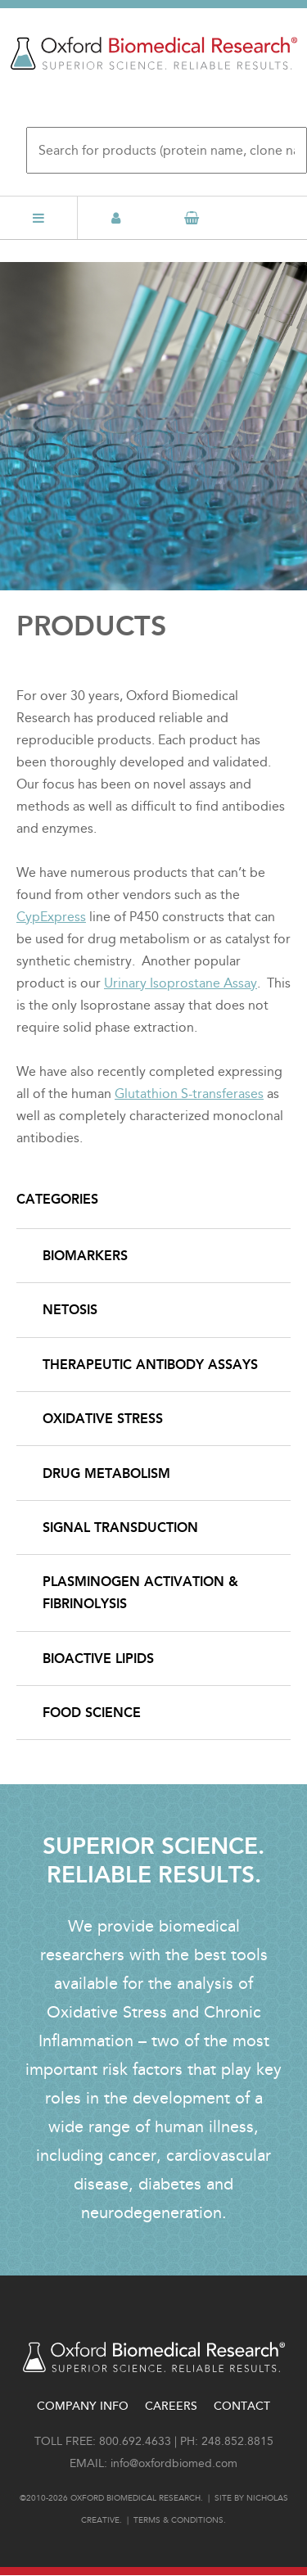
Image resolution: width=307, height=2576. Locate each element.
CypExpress (51, 916)
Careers (171, 2406)
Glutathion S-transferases (189, 1093)
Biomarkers (85, 1255)
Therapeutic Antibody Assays (150, 1364)
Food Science (92, 1712)
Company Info (83, 2406)
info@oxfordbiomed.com (174, 2463)
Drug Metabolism (106, 1473)
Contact (242, 2406)
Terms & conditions (178, 2520)
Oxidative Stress (103, 1418)
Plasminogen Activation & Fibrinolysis (140, 1592)
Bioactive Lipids (98, 1658)
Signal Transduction (120, 1527)
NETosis (70, 1309)
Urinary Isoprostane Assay (180, 983)
